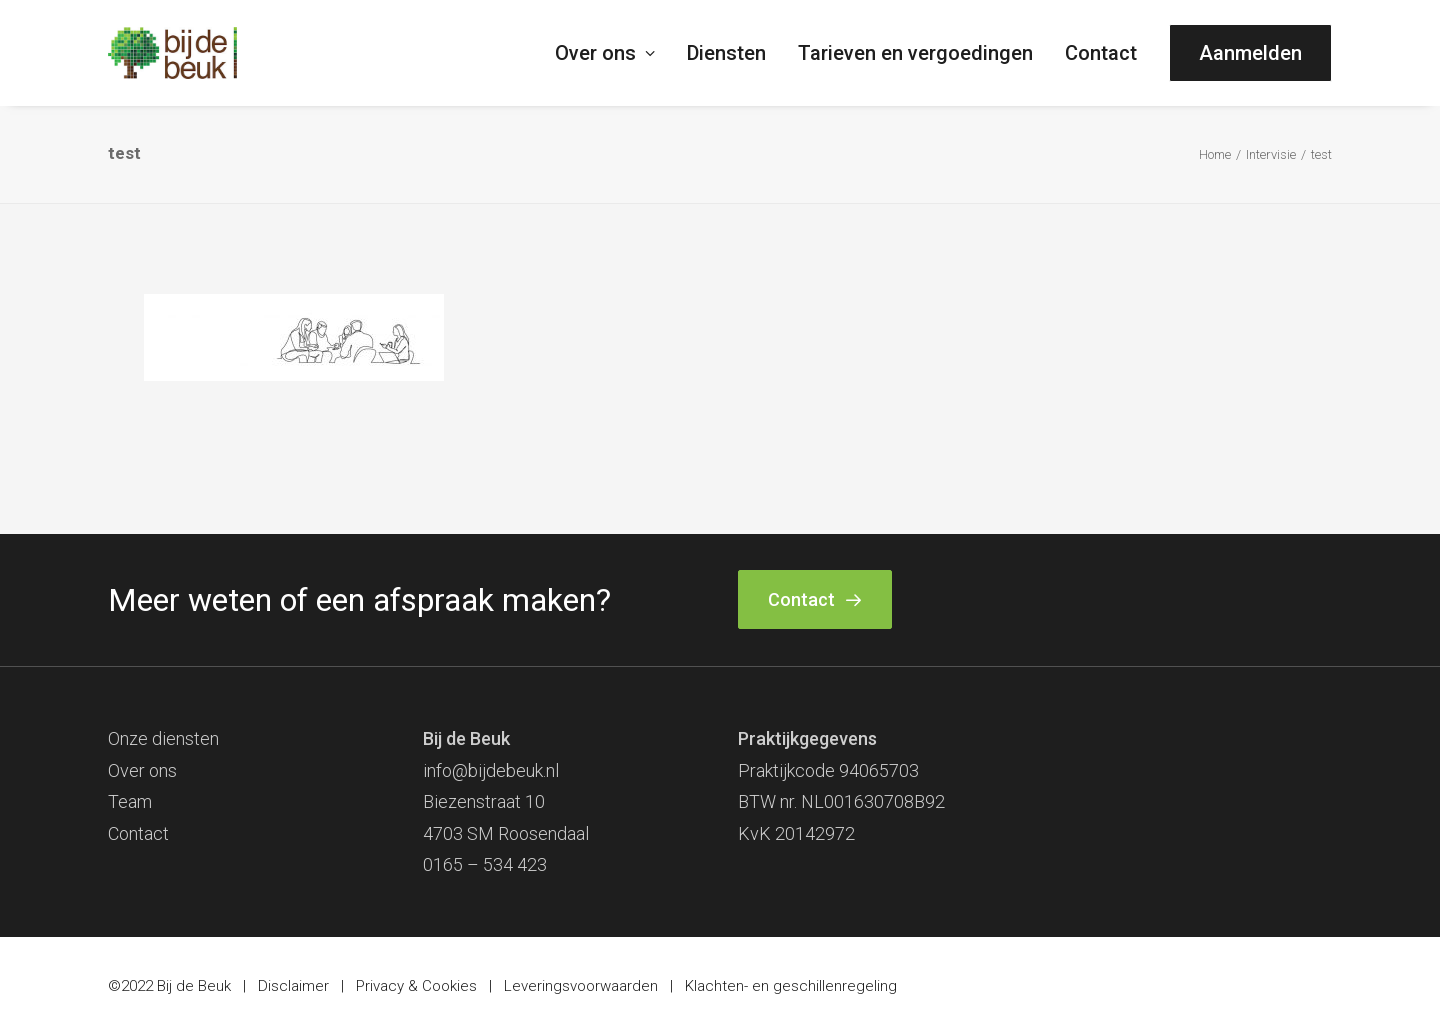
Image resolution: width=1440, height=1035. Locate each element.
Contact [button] (815, 599)
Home (1215, 154)
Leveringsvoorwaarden (581, 986)
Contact (1101, 53)
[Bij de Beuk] (172, 53)
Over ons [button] (605, 53)
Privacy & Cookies (416, 986)
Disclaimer (293, 986)
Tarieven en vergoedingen (915, 53)
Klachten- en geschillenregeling (791, 986)
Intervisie (1271, 154)
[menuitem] (612, 53)
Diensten (726, 53)
